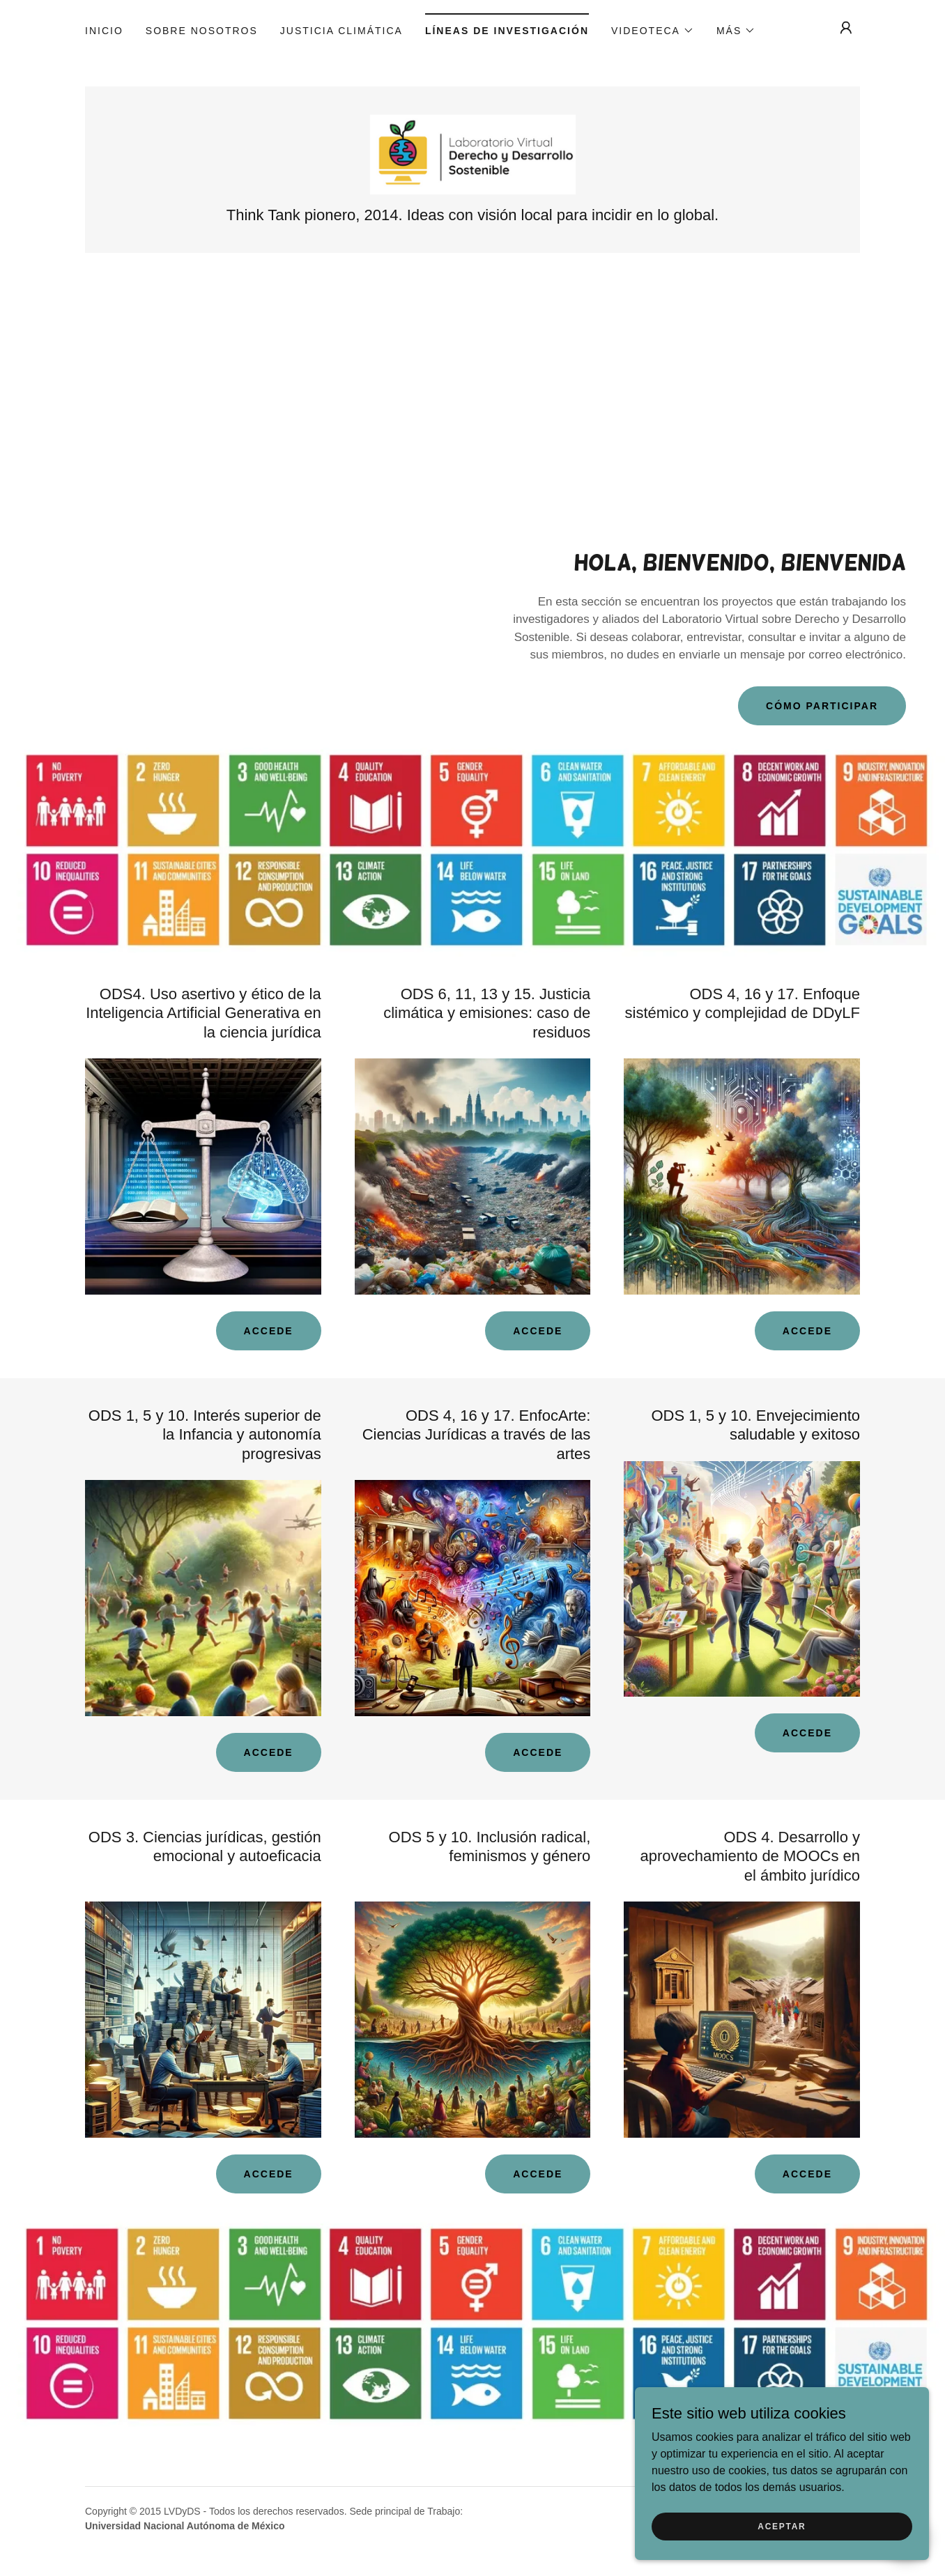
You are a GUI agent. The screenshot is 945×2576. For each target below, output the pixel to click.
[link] (472, 154)
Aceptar (789, 2526)
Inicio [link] (104, 30)
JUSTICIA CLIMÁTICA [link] (341, 30)
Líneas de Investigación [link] (507, 30)
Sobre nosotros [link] (202, 30)
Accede (268, 1333)
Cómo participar (822, 708)
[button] (652, 30)
